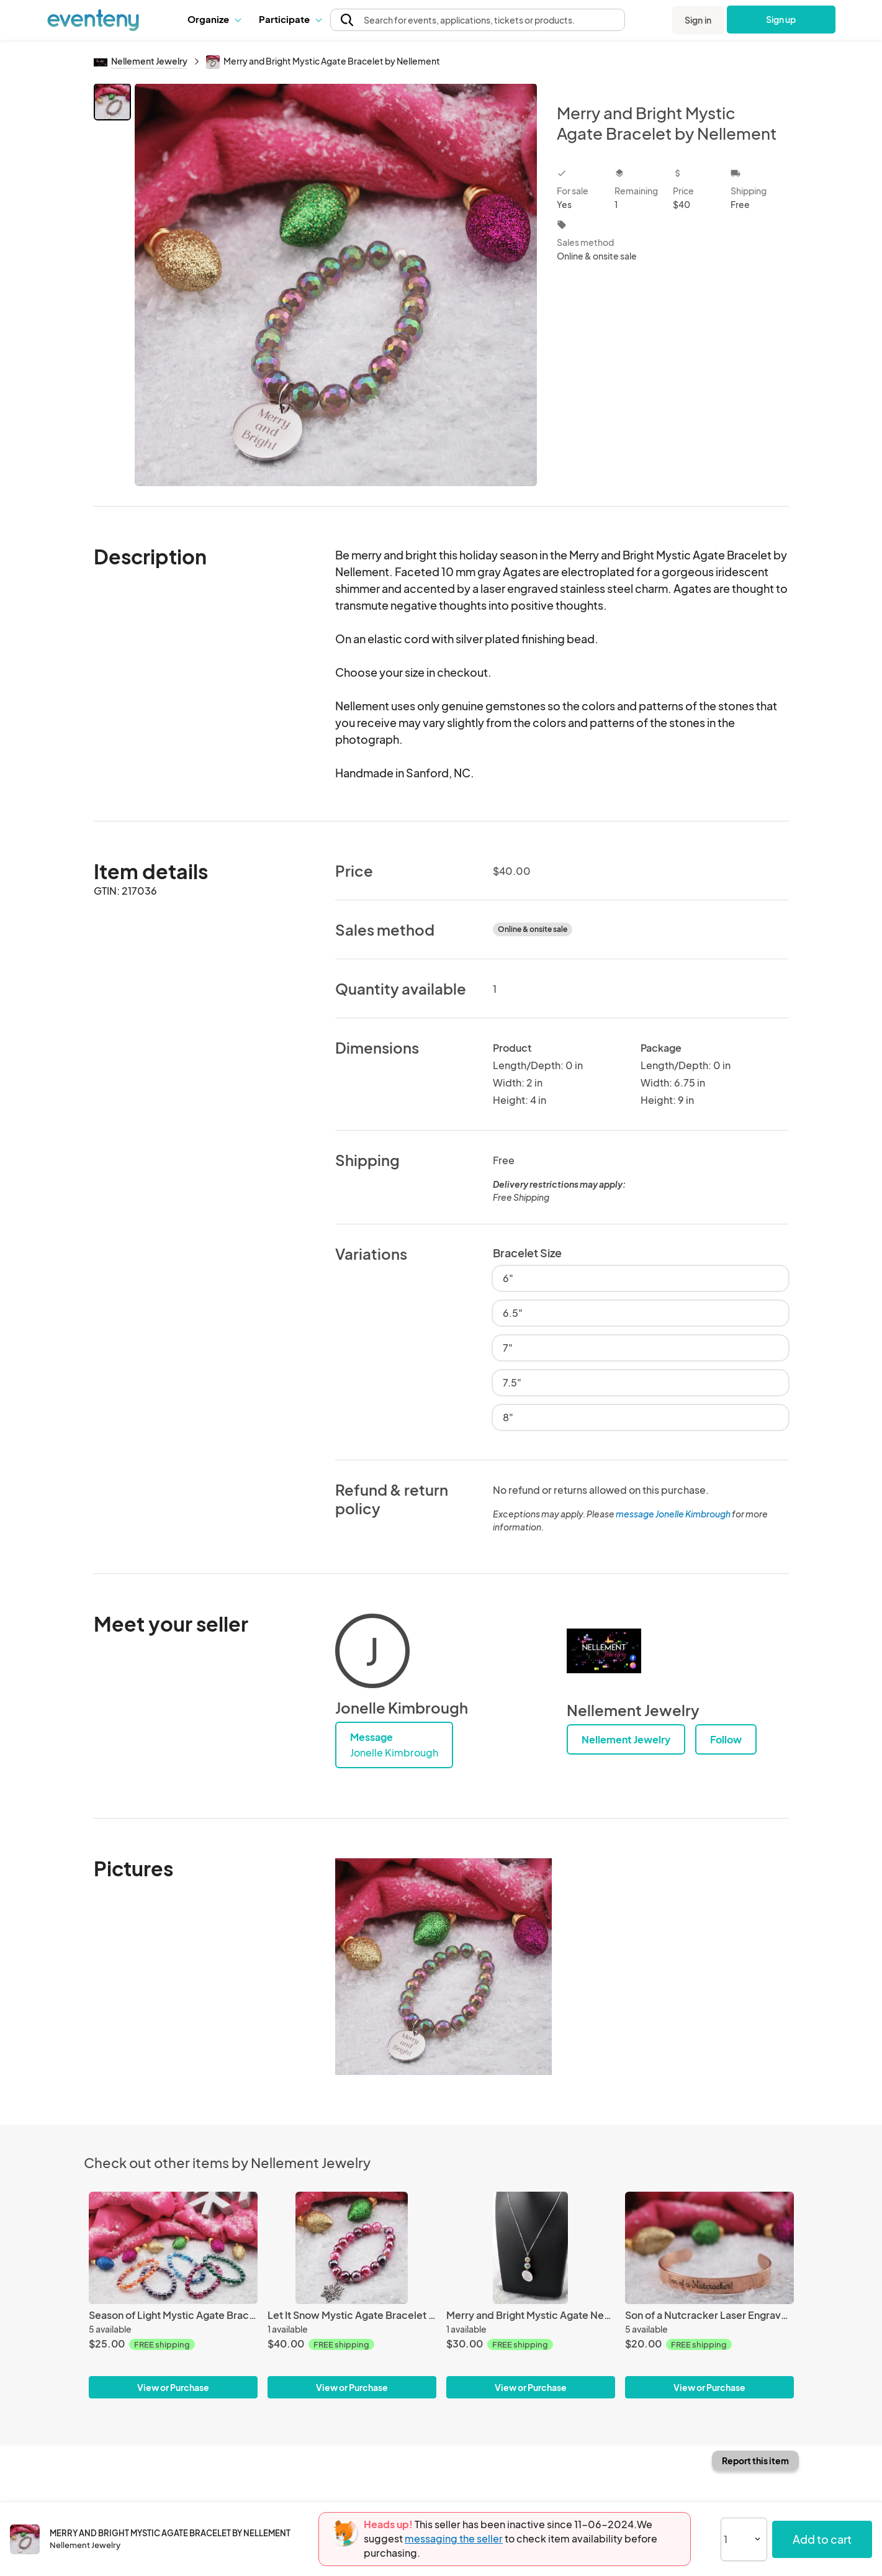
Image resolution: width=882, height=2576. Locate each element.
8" (508, 1417)
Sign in (698, 19)
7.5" (512, 1382)
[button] (213, 19)
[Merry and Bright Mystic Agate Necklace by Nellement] (530, 2248)
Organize (213, 19)
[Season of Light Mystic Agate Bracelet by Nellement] (173, 2248)
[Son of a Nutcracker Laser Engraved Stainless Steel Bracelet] (709, 2248)
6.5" (513, 1312)
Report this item (755, 2460)
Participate (290, 19)
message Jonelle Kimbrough (673, 1513)
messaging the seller (454, 2538)
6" (508, 1278)
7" (508, 1347)
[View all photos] (336, 284)
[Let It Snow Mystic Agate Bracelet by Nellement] (352, 2248)
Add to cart (822, 2539)
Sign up (781, 19)
